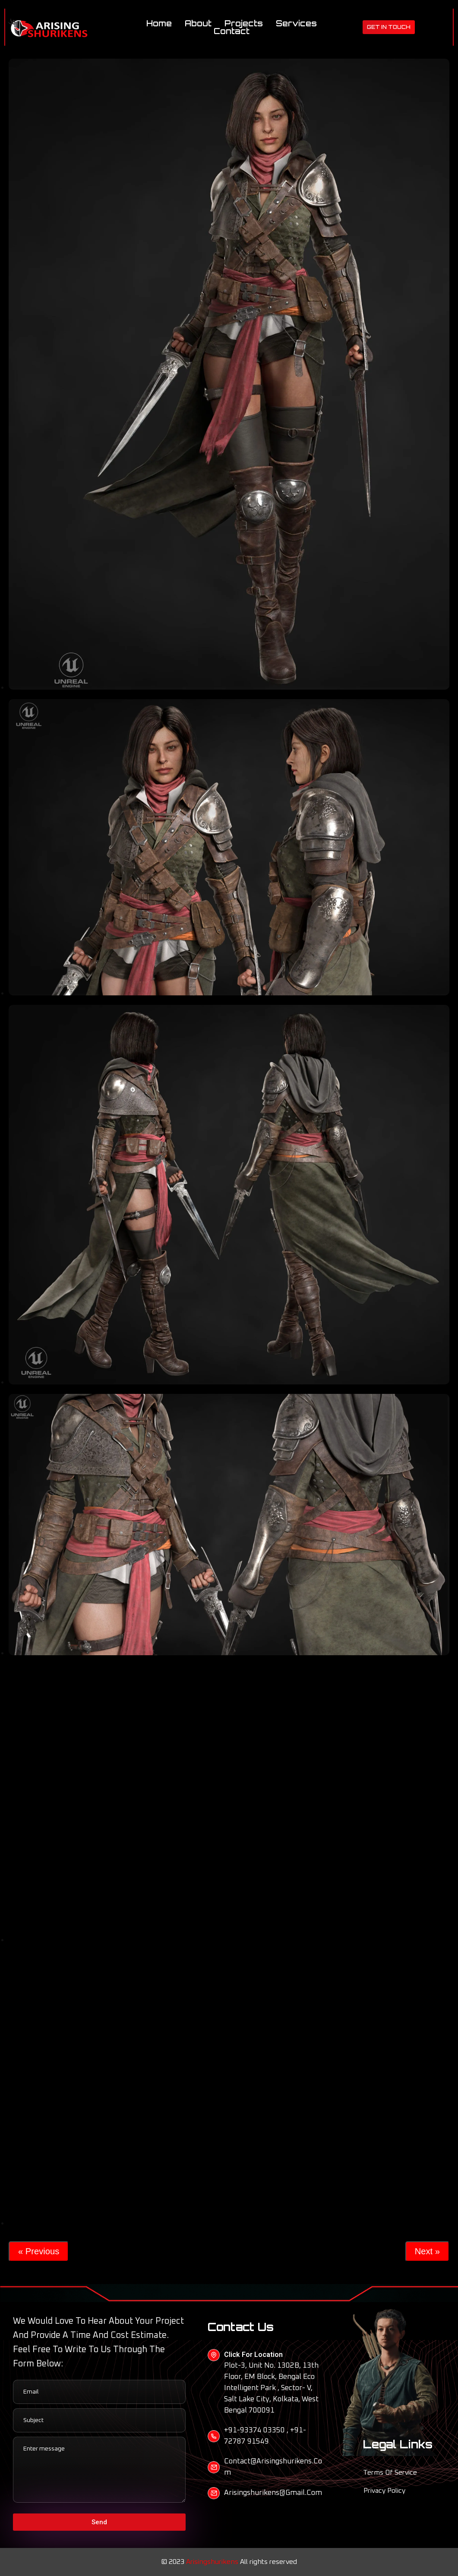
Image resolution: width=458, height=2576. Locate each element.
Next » (427, 2251)
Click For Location (253, 2354)
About (204, 23)
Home (165, 23)
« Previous (38, 2251)
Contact (238, 31)
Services (302, 23)
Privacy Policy (384, 2490)
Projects (250, 23)
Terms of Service (390, 2472)
